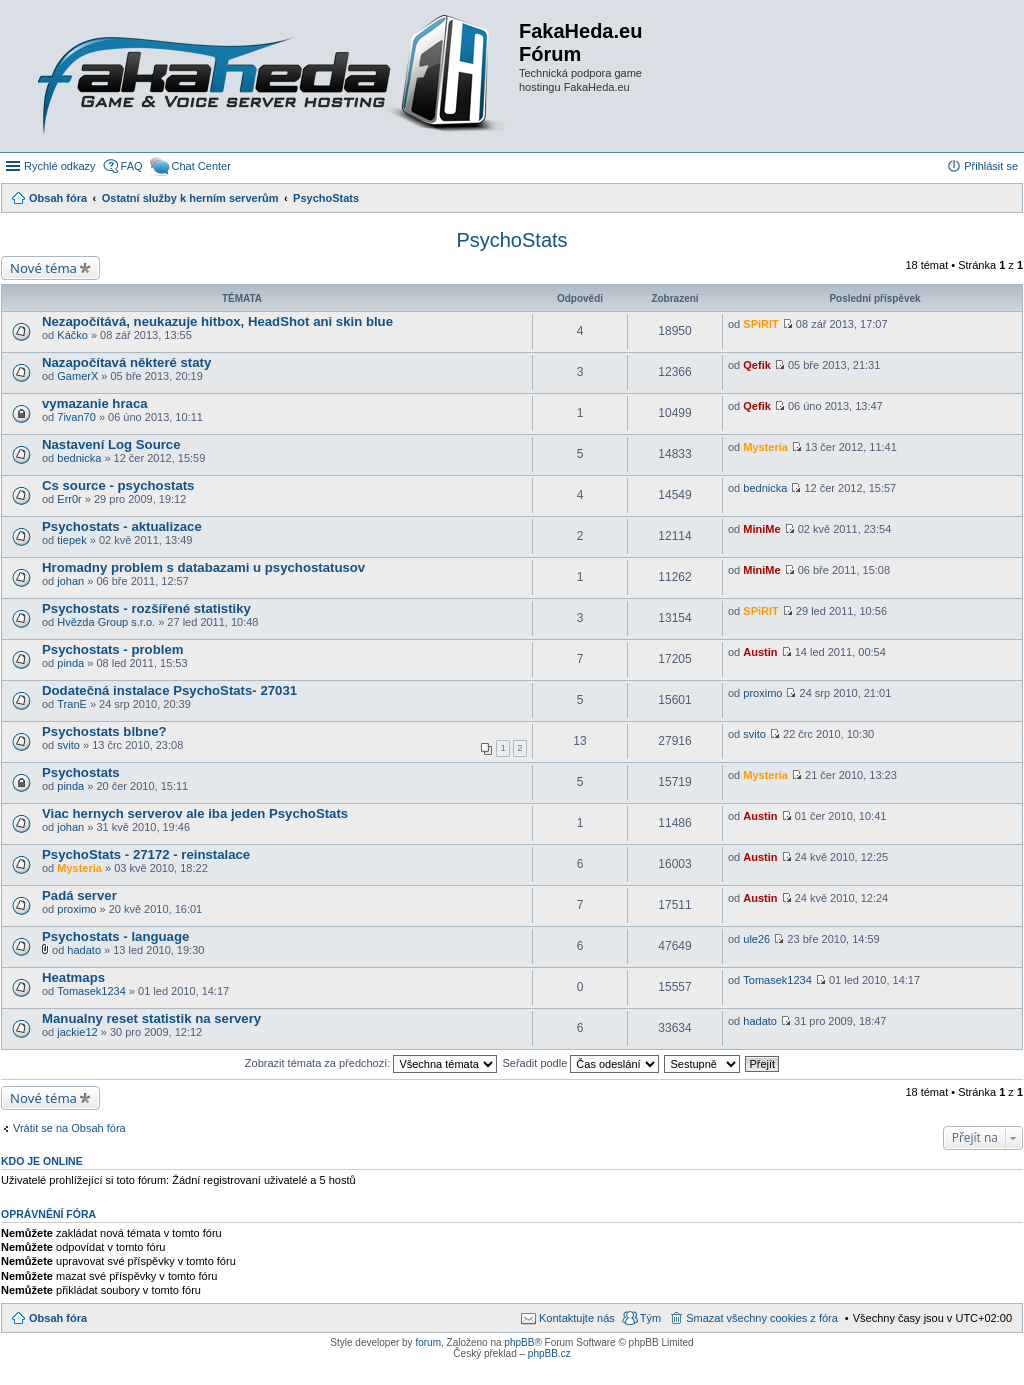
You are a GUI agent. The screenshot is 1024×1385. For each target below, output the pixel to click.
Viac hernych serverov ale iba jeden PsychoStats (195, 813)
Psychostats (81, 772)
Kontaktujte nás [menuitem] (577, 1318)
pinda (70, 663)
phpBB (519, 1342)
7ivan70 (76, 417)
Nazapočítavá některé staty (126, 362)
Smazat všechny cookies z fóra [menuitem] (762, 1318)
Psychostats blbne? (104, 731)
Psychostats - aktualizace (122, 526)
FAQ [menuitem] (132, 166)
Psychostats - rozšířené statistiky (146, 608)
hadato (84, 950)
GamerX (77, 376)
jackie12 (77, 1032)
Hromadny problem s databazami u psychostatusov (203, 567)
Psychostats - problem (112, 649)
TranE (72, 704)
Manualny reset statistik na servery (151, 1018)
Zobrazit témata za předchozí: (371, 1063)
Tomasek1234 (91, 991)
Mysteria (765, 447)
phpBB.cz (549, 1353)
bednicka (79, 458)
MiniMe (761, 529)
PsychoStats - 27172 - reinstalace (146, 854)
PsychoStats (511, 240)
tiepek (71, 540)
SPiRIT (760, 324)
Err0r (69, 499)
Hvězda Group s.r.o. (106, 622)
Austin (760, 652)
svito (68, 745)
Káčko (72, 335)
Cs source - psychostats (118, 485)
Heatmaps (73, 977)
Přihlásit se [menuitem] (991, 166)
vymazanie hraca (95, 403)
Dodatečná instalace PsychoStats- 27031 (169, 690)
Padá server (79, 895)
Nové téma (43, 268)
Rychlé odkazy (60, 166)
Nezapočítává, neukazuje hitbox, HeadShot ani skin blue (217, 321)
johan (70, 581)
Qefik (757, 365)
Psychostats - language (115, 936)
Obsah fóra (58, 1318)
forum (428, 1342)
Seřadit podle (580, 1063)
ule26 (756, 939)
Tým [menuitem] (650, 1318)
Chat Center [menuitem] (201, 166)
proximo (762, 693)
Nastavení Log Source (111, 444)
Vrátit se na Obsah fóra (69, 1128)
